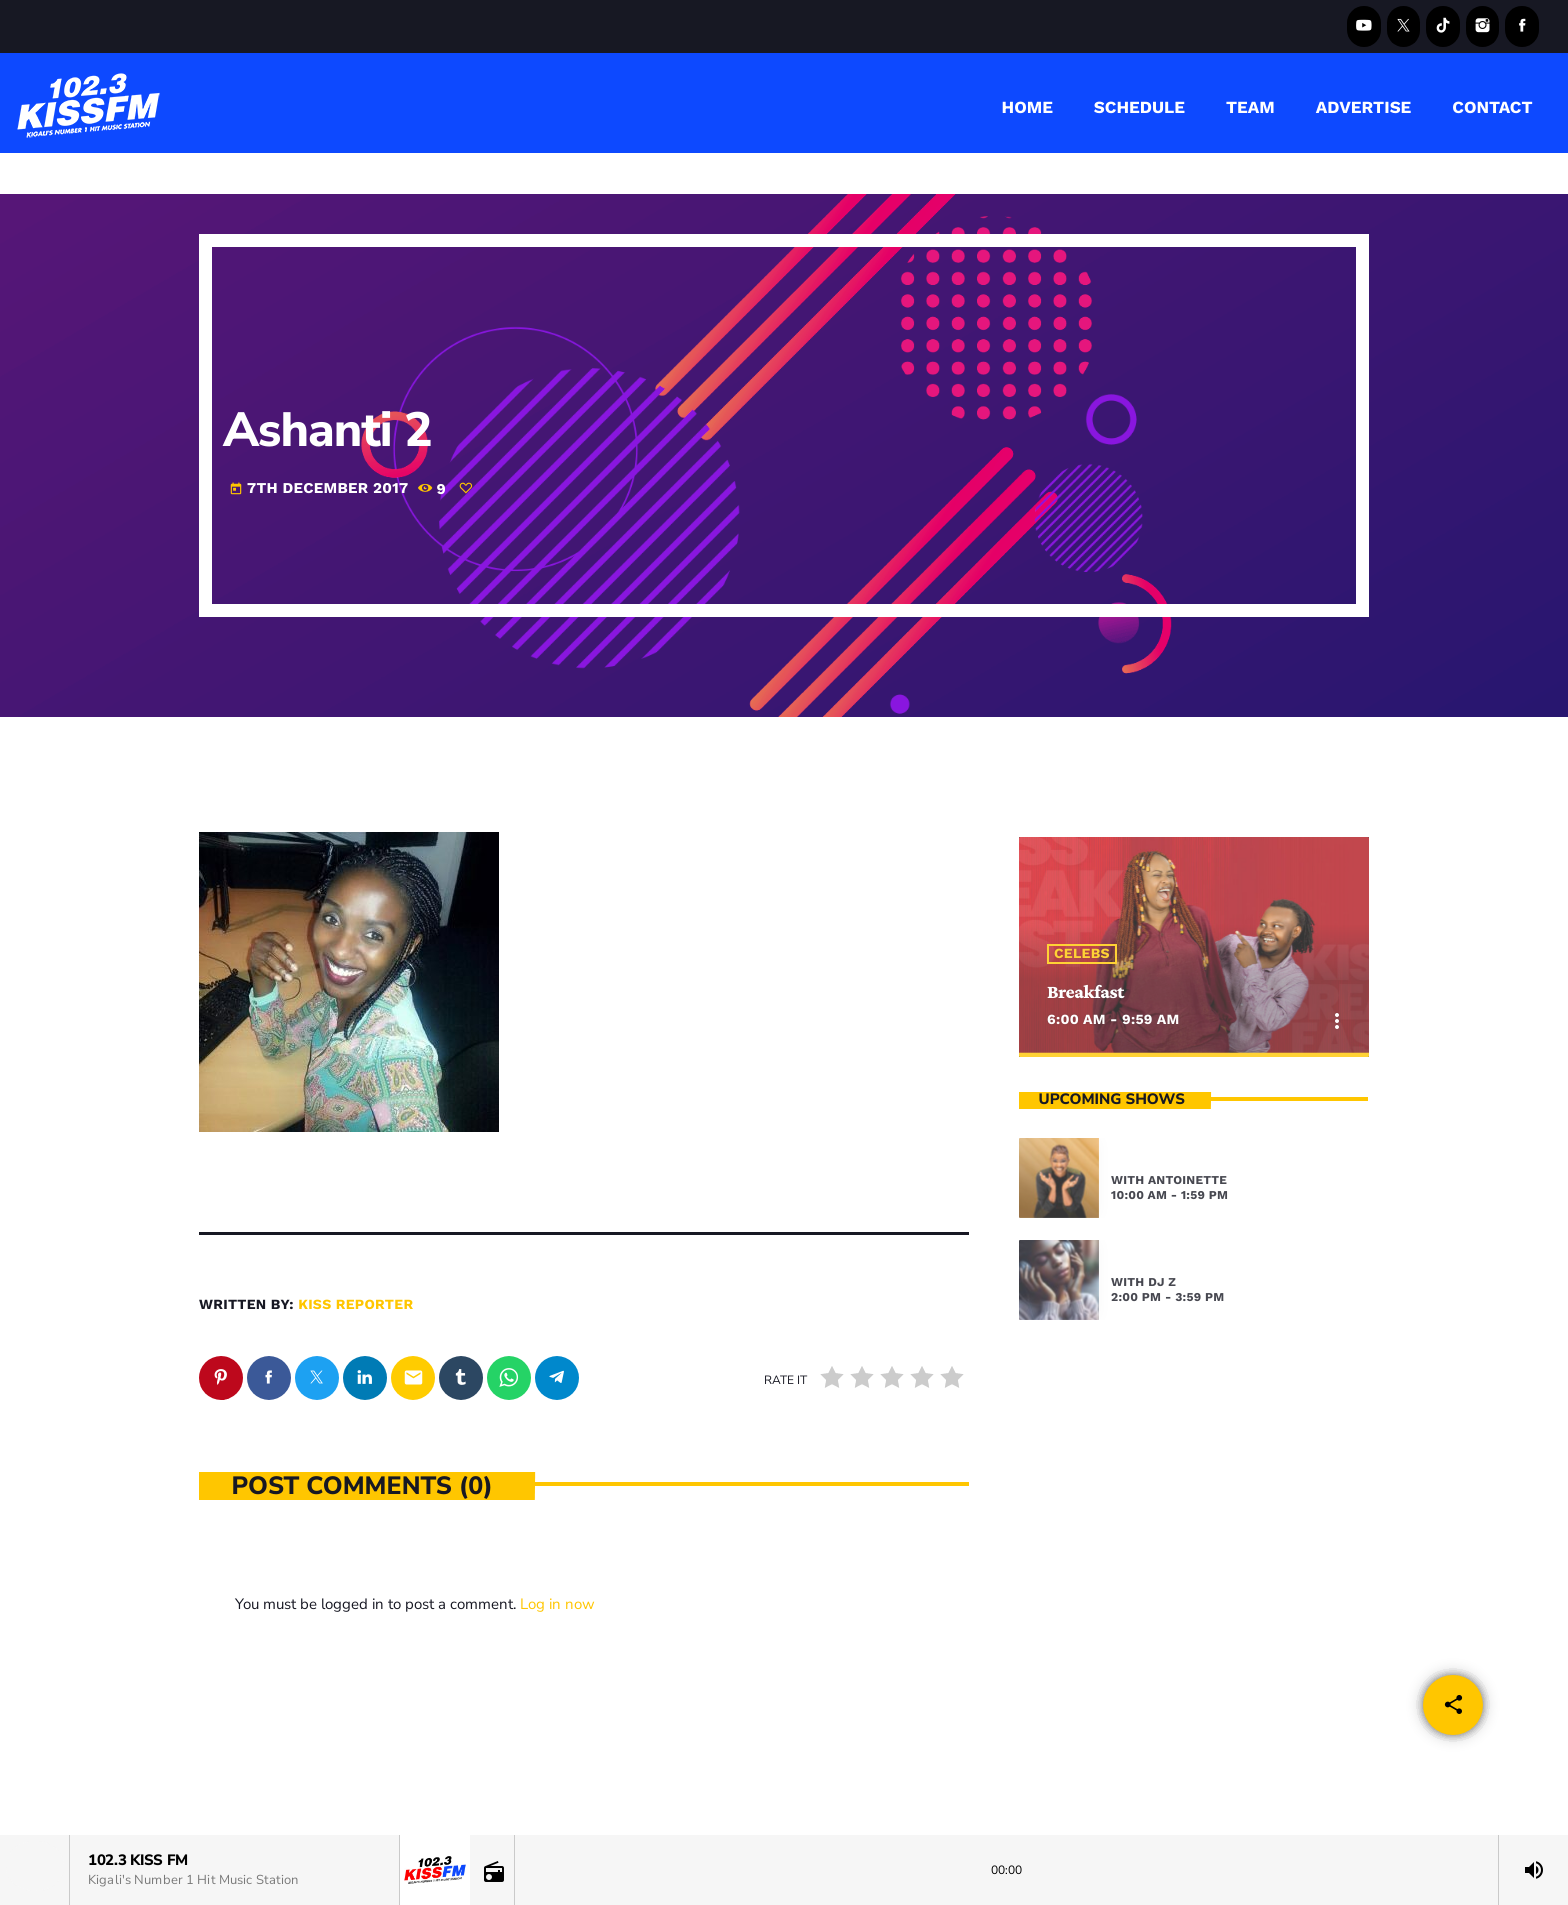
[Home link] (89, 103)
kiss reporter (355, 1305)
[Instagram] (1483, 26)
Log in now (557, 1604)
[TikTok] (1443, 26)
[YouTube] (1364, 26)
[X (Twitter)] (1404, 26)
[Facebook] (1522, 26)
